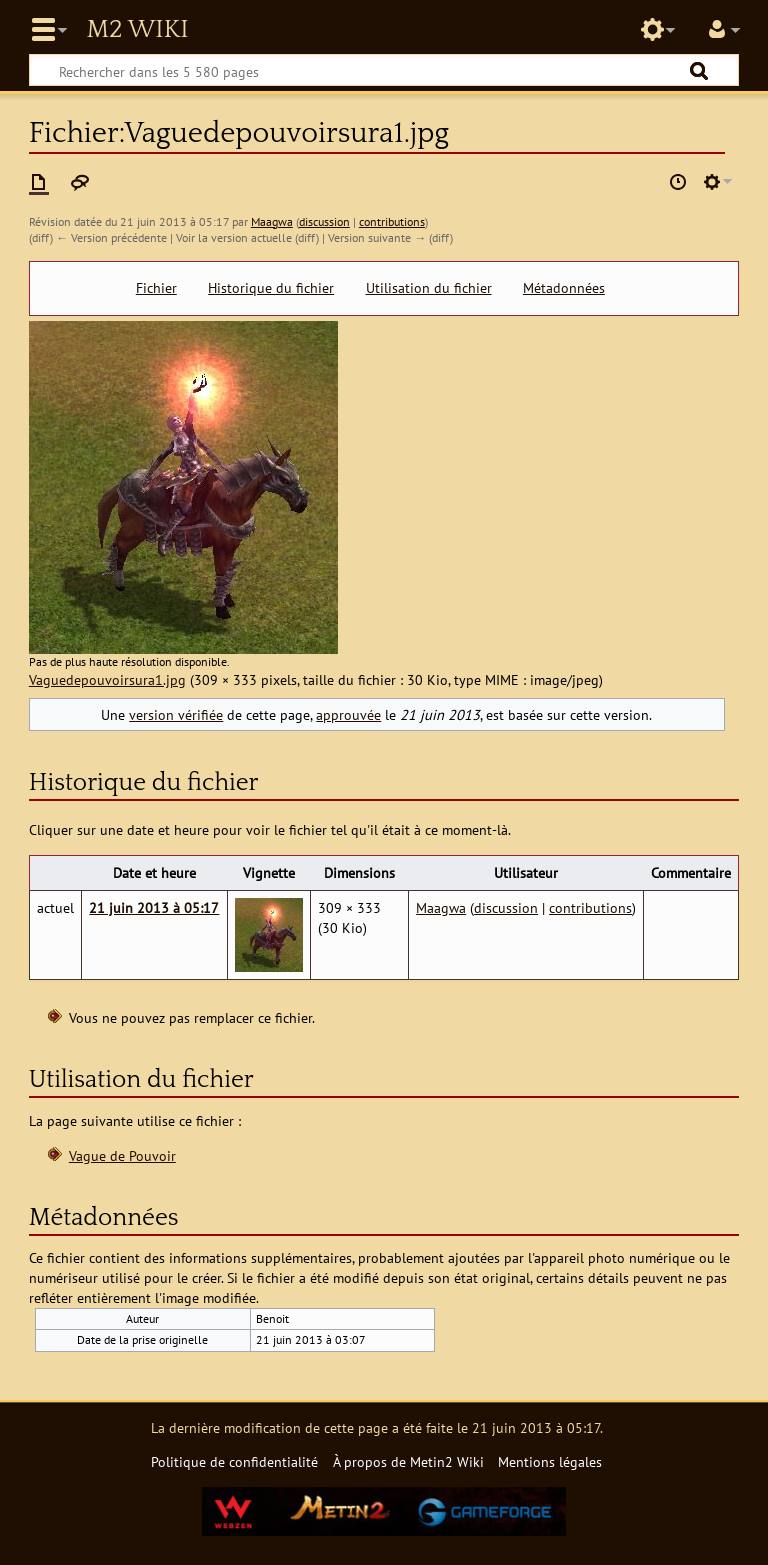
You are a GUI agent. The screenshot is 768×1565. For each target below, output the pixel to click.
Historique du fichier (271, 288)
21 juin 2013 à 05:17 (154, 907)
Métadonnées (564, 288)
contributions (392, 221)
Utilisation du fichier (429, 288)
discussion (324, 221)
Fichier (156, 288)
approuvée (348, 714)
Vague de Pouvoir (122, 1155)
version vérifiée (176, 714)
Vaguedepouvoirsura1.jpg (107, 679)
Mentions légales (550, 1461)
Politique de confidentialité (234, 1461)
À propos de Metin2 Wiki (408, 1461)
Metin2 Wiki (137, 30)
